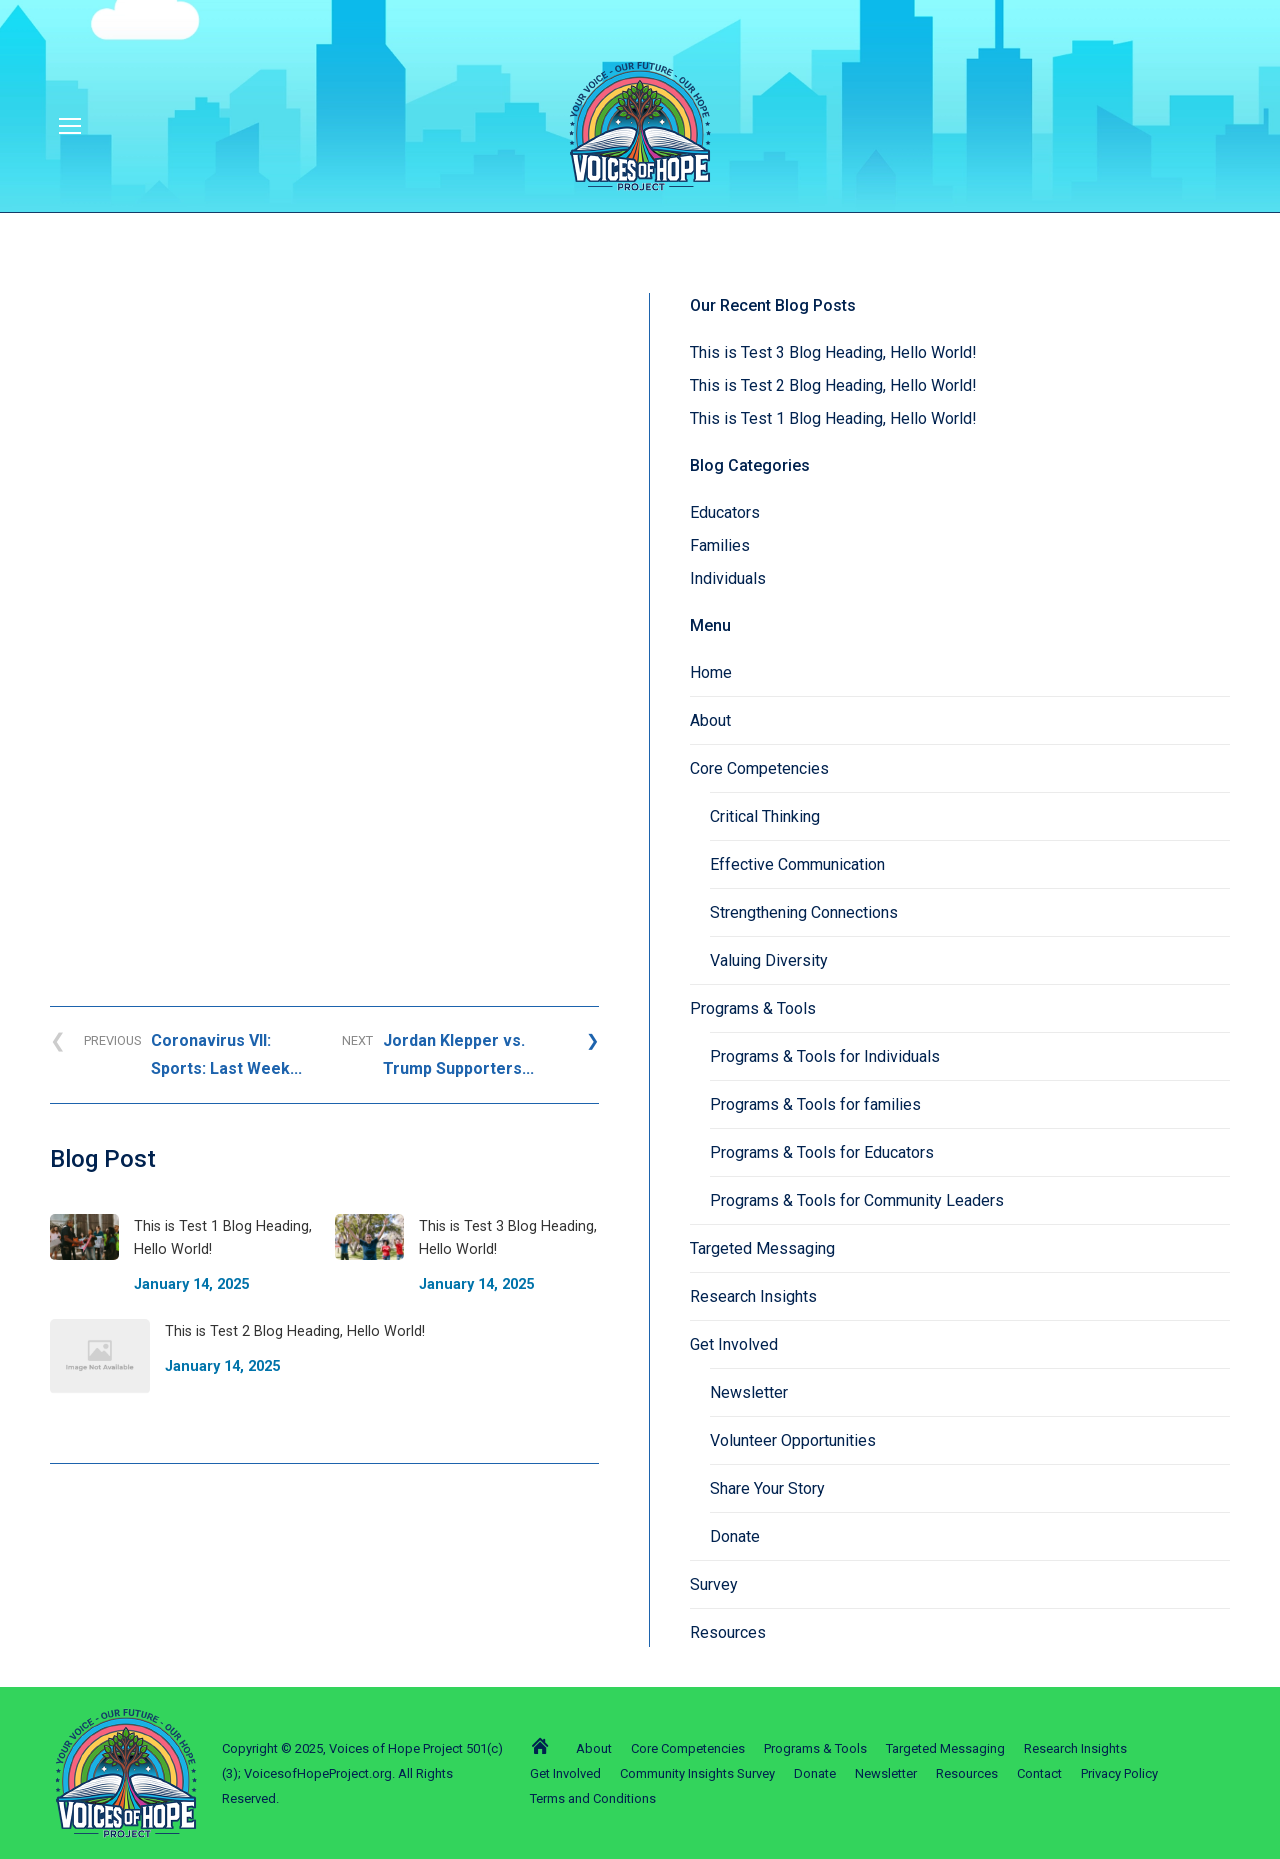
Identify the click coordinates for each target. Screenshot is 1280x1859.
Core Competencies (759, 768)
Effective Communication (797, 864)
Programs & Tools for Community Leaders (857, 1200)
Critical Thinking (765, 816)
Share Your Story (767, 1488)
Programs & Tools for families (815, 1104)
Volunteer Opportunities (793, 1440)
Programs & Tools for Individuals (825, 1056)
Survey (714, 1584)
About (710, 720)
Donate (735, 1536)
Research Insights (753, 1296)
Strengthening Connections (804, 912)
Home (711, 672)
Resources (728, 1632)
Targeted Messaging (762, 1248)
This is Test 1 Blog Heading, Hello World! (833, 418)
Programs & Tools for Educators (822, 1152)
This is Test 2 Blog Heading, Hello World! (833, 385)
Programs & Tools (753, 1008)
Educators (725, 512)
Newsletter (749, 1392)
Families (720, 545)
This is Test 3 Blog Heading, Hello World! (833, 352)
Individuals (728, 578)
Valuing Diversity (769, 960)
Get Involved (734, 1344)
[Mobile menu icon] (70, 126)
